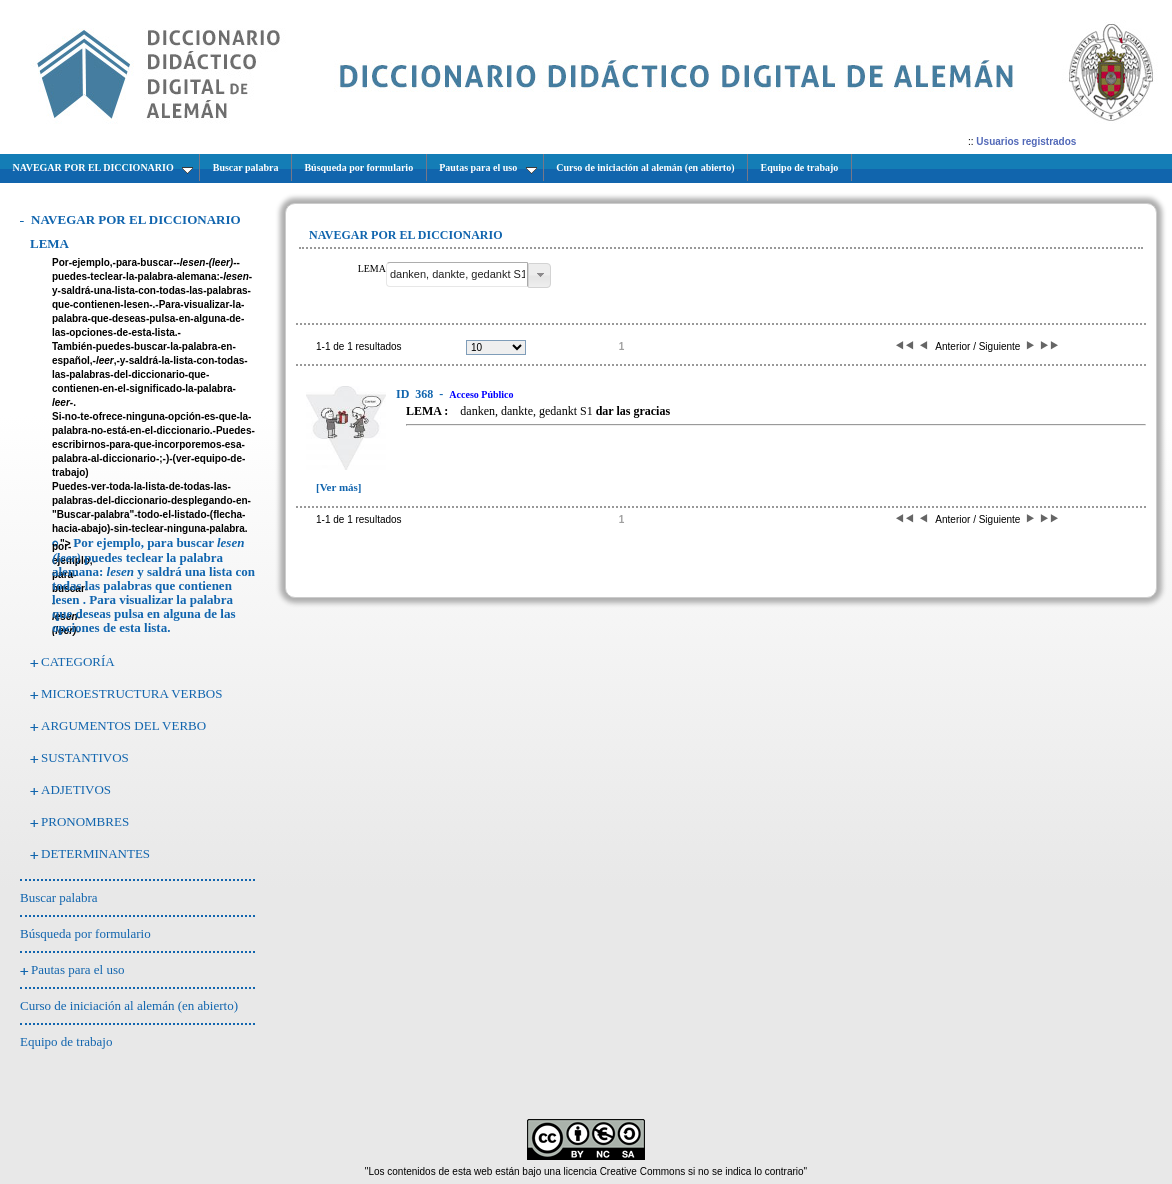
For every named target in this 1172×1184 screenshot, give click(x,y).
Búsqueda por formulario (85, 933)
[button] (539, 275)
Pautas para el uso (78, 969)
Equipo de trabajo (66, 1041)
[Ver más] (339, 487)
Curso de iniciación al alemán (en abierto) (129, 1005)
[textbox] (457, 274)
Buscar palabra (59, 897)
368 (416, 394)
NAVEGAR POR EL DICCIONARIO (136, 219)
